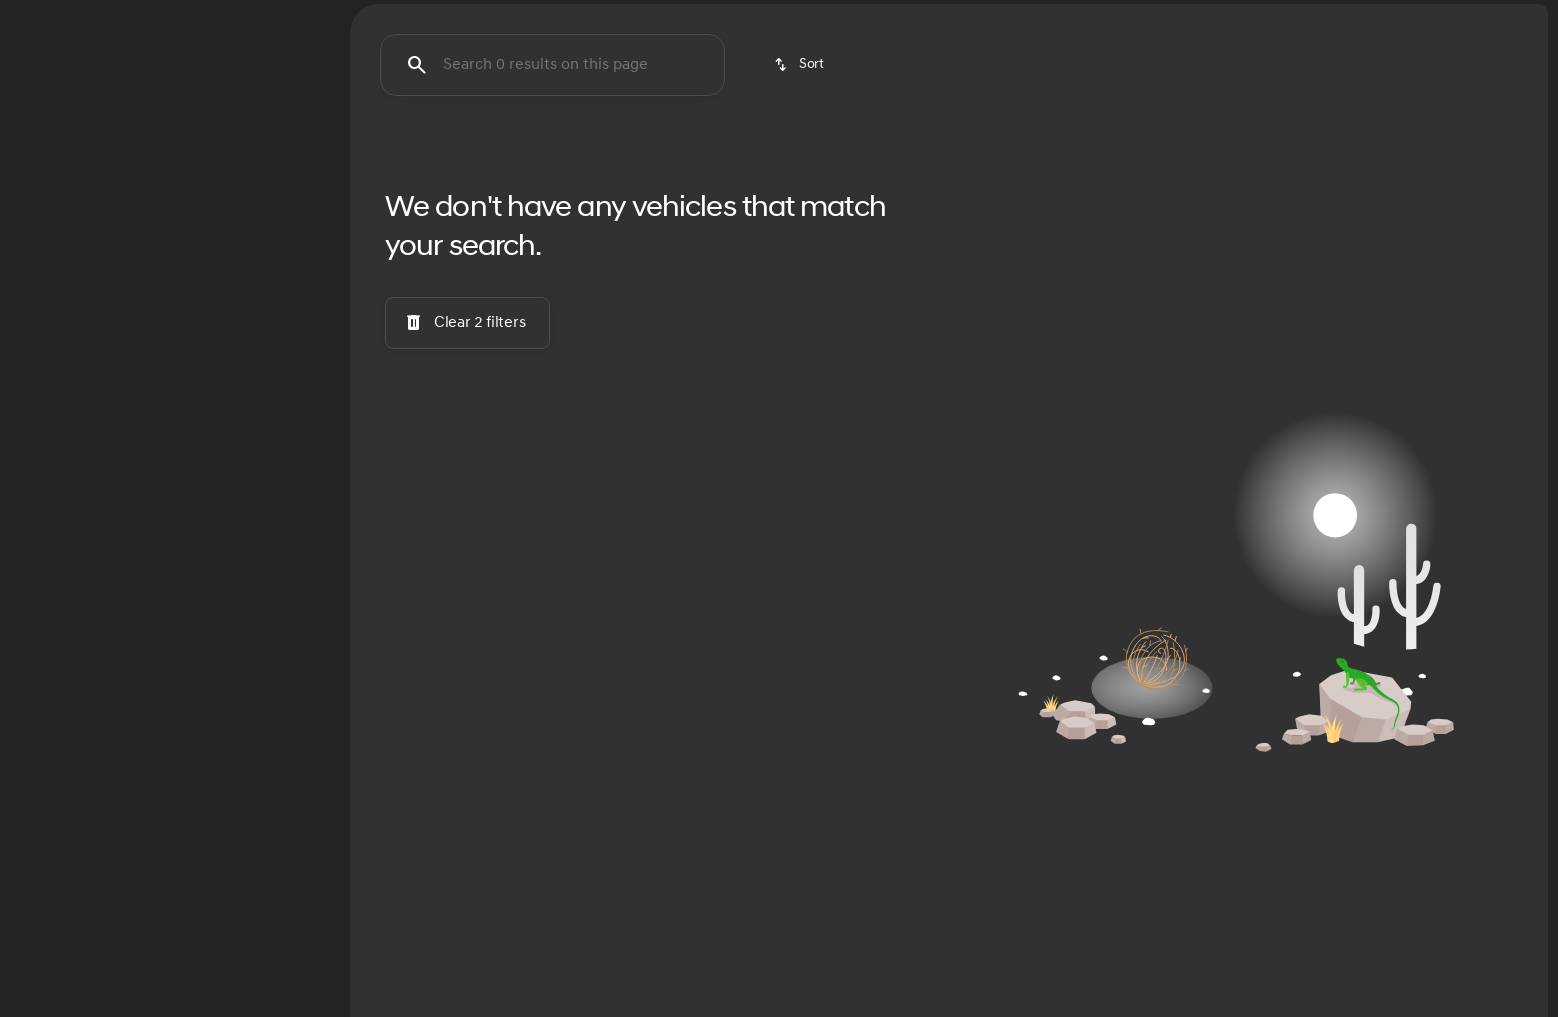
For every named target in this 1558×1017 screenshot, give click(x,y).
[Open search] (1318, 66)
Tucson (396, 149)
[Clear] (260, 613)
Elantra (608, 149)
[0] (64, 477)
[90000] (271, 477)
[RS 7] (109, 247)
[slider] (47, 374)
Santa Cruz (721, 149)
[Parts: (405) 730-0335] (1015, 16)
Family (1350, 149)
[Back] (277, 207)
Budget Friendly (1086, 149)
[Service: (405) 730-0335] (880, 16)
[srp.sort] (800, 251)
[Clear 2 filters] (467, 509)
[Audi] (45, 247)
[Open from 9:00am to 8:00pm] (1320, 16)
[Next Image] (1526, 149)
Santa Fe (502, 149)
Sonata (834, 149)
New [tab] (92, 148)
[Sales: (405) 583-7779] (1145, 16)
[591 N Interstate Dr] (1479, 16)
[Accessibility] (51, 16)
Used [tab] (248, 148)
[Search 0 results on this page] (552, 251)
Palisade (938, 149)
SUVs (1235, 149)
